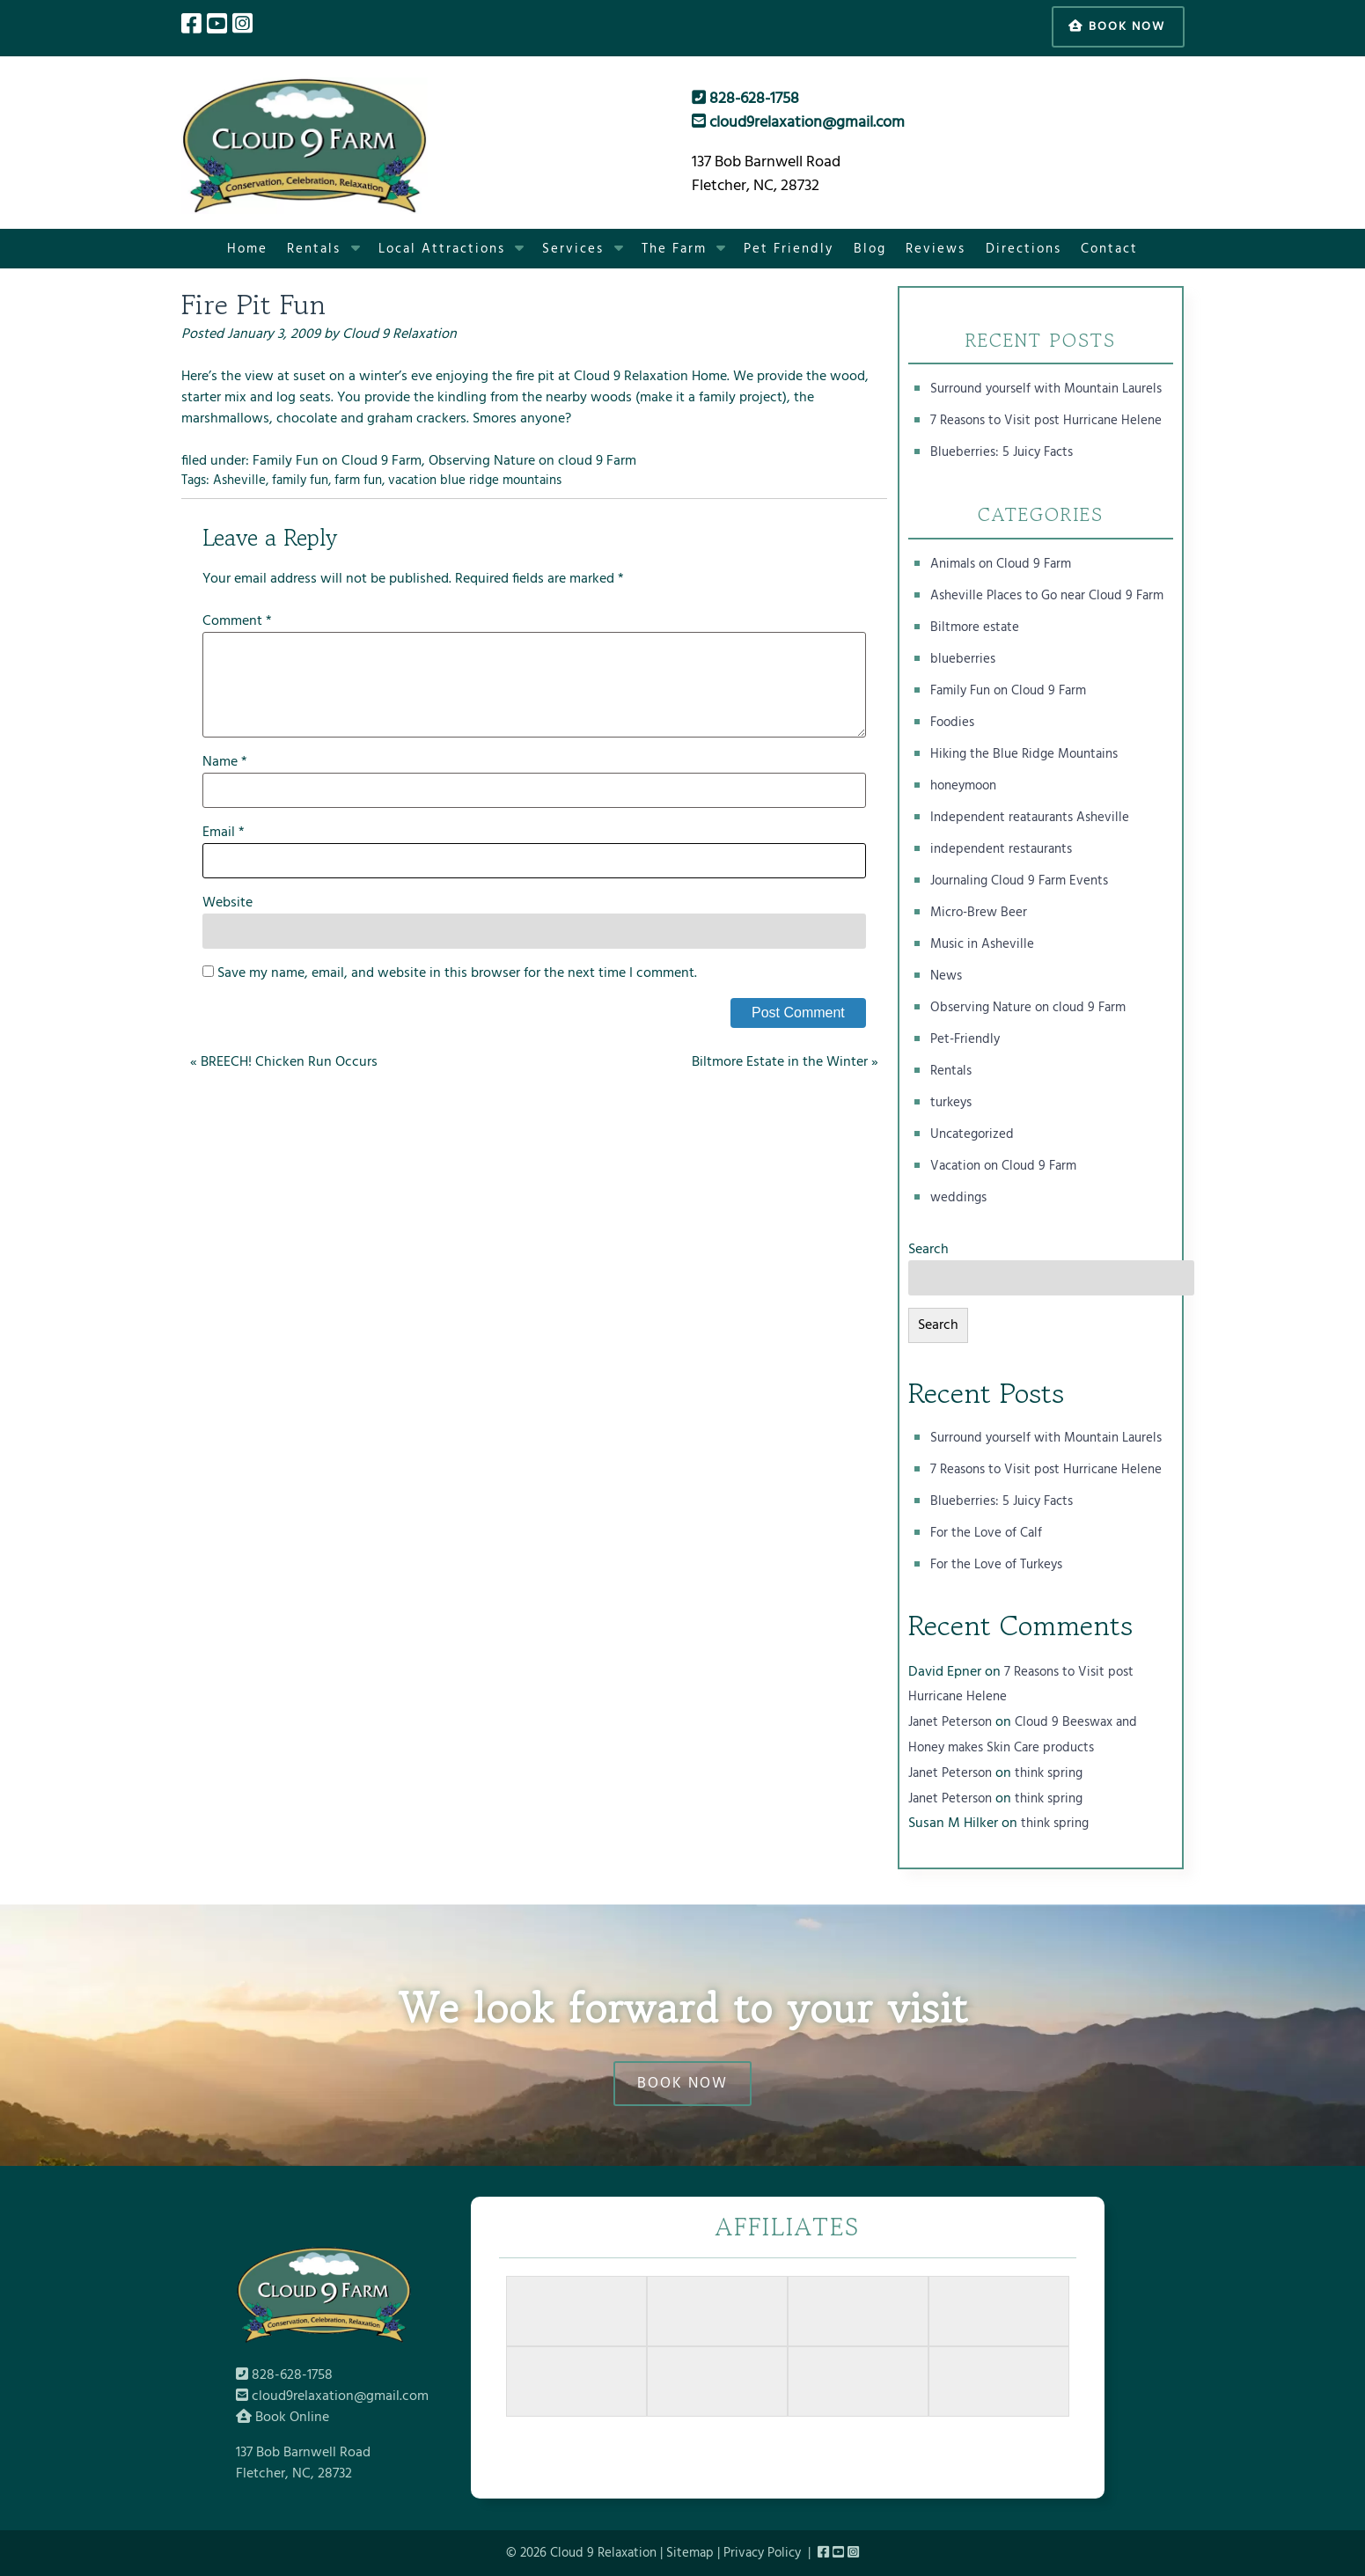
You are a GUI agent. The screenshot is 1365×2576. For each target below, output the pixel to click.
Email (223, 832)
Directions (1023, 249)
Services (573, 249)
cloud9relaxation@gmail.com (798, 123)
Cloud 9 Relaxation (399, 334)
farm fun (358, 480)
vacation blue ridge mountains (474, 480)
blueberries (962, 659)
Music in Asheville (982, 944)
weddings (958, 1197)
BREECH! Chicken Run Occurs (289, 1062)
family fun (300, 480)
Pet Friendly (788, 249)
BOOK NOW (682, 2083)
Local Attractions (441, 249)
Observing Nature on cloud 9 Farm (532, 461)
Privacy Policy (762, 2553)
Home (247, 249)
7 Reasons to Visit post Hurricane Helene (1046, 420)
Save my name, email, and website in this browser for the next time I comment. (457, 973)
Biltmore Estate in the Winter (780, 1062)
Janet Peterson (950, 1722)
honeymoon (963, 785)
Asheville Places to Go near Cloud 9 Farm (1046, 595)
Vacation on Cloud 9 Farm (1003, 1166)
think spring (1048, 1773)
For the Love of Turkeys (996, 1564)
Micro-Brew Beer (978, 912)
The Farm (674, 249)
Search (928, 1249)
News (946, 976)
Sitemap (690, 2553)
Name (224, 762)
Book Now (1116, 27)
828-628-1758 (745, 99)
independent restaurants (1001, 849)
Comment (237, 621)
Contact (1109, 249)
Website (227, 903)
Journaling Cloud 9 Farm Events (1019, 881)
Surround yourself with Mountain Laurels (1046, 389)
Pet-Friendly (965, 1039)
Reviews (935, 249)
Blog (870, 249)
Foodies (952, 722)
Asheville (239, 480)
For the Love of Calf (986, 1533)
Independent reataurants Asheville (1029, 817)
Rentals (314, 249)
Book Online (282, 2417)
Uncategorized (972, 1134)
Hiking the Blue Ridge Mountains (1024, 754)
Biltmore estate (974, 627)
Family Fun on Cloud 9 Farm (337, 461)
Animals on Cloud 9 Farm (1000, 564)
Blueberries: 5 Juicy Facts (1001, 452)
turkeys (951, 1102)
